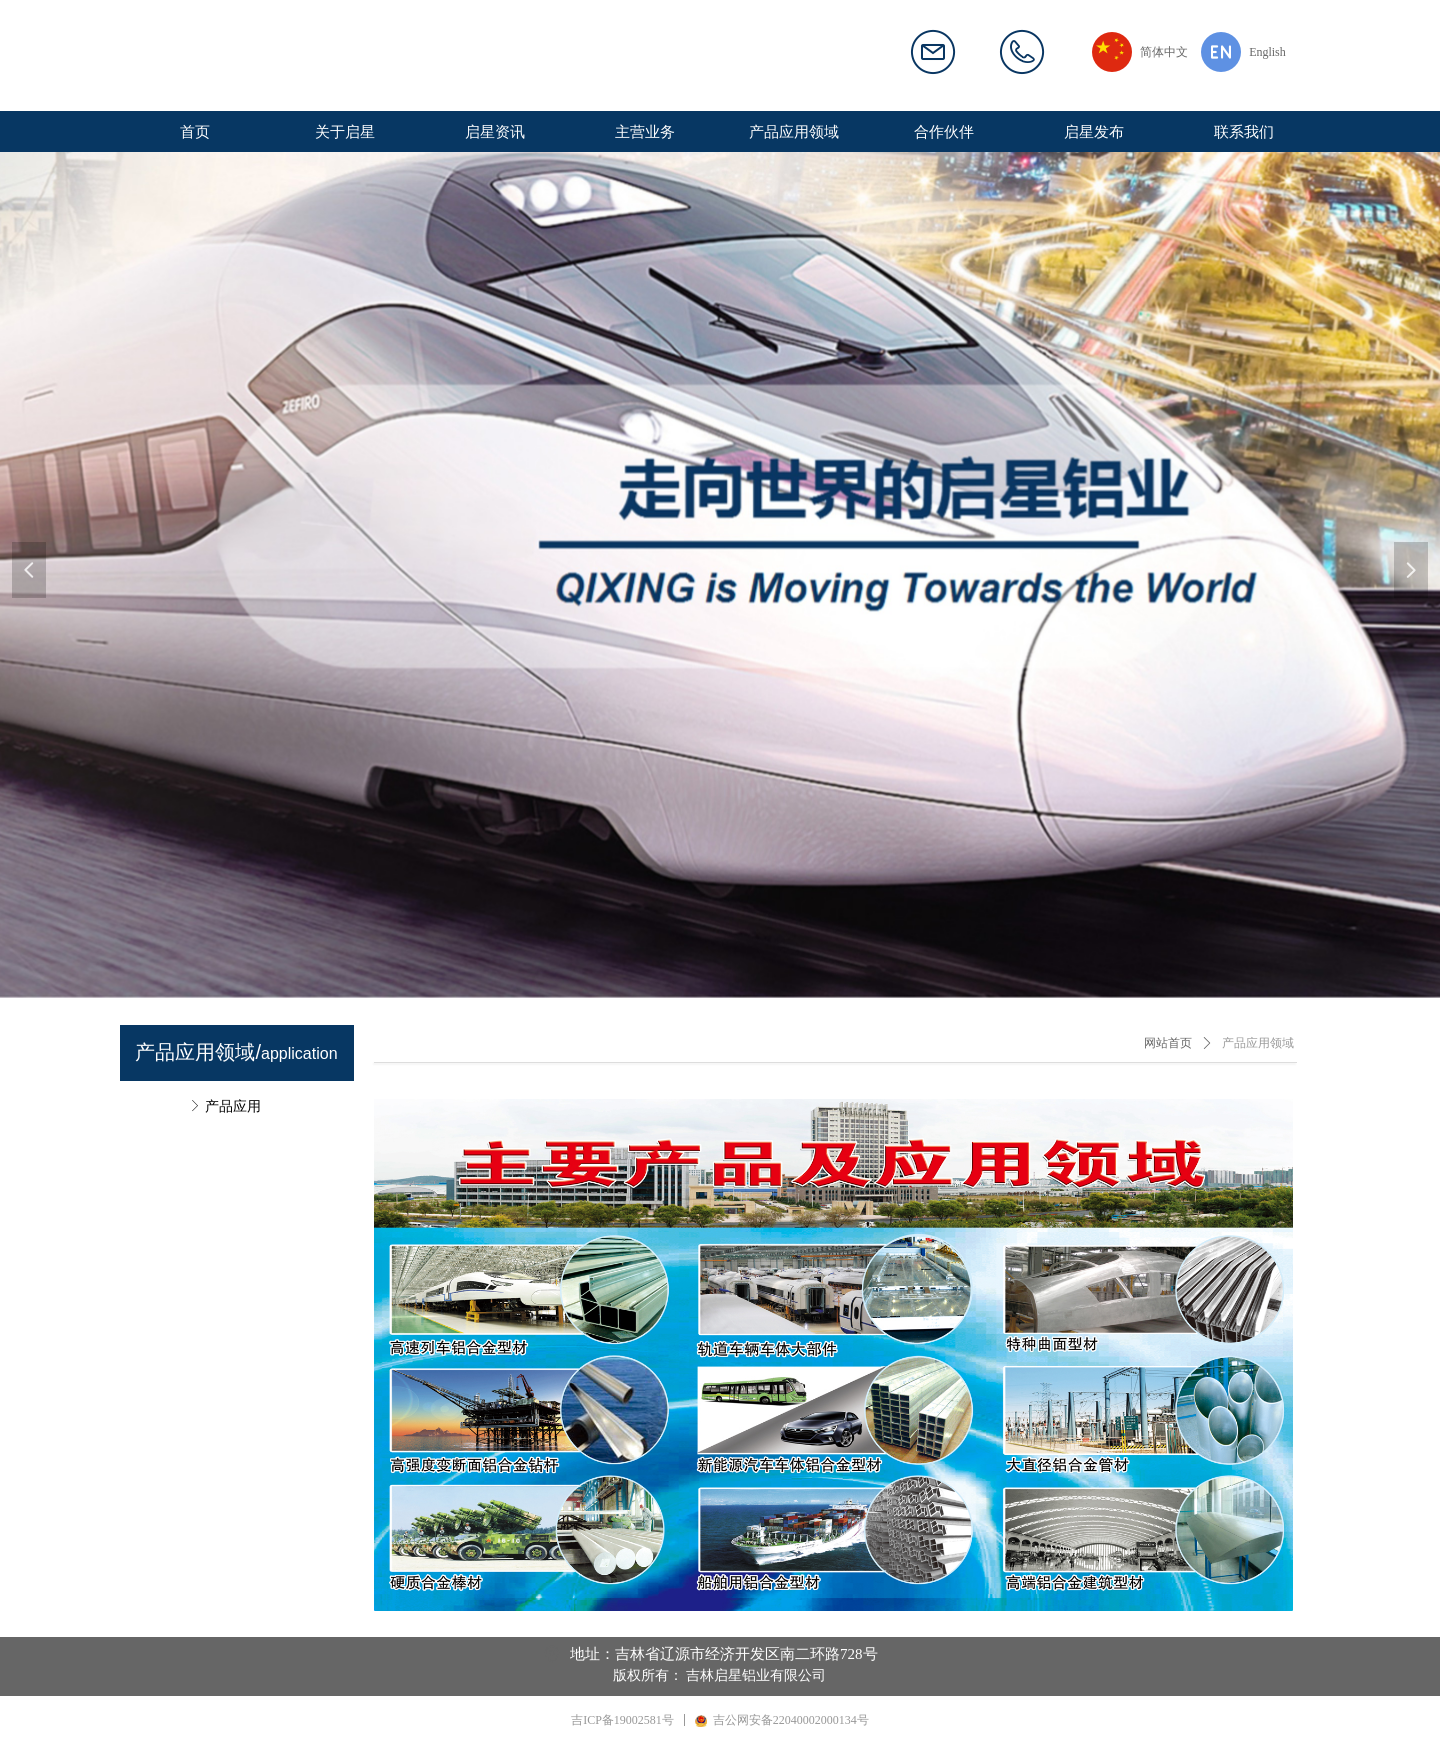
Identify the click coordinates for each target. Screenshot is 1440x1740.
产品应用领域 (1258, 1043)
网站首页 (1168, 1043)
